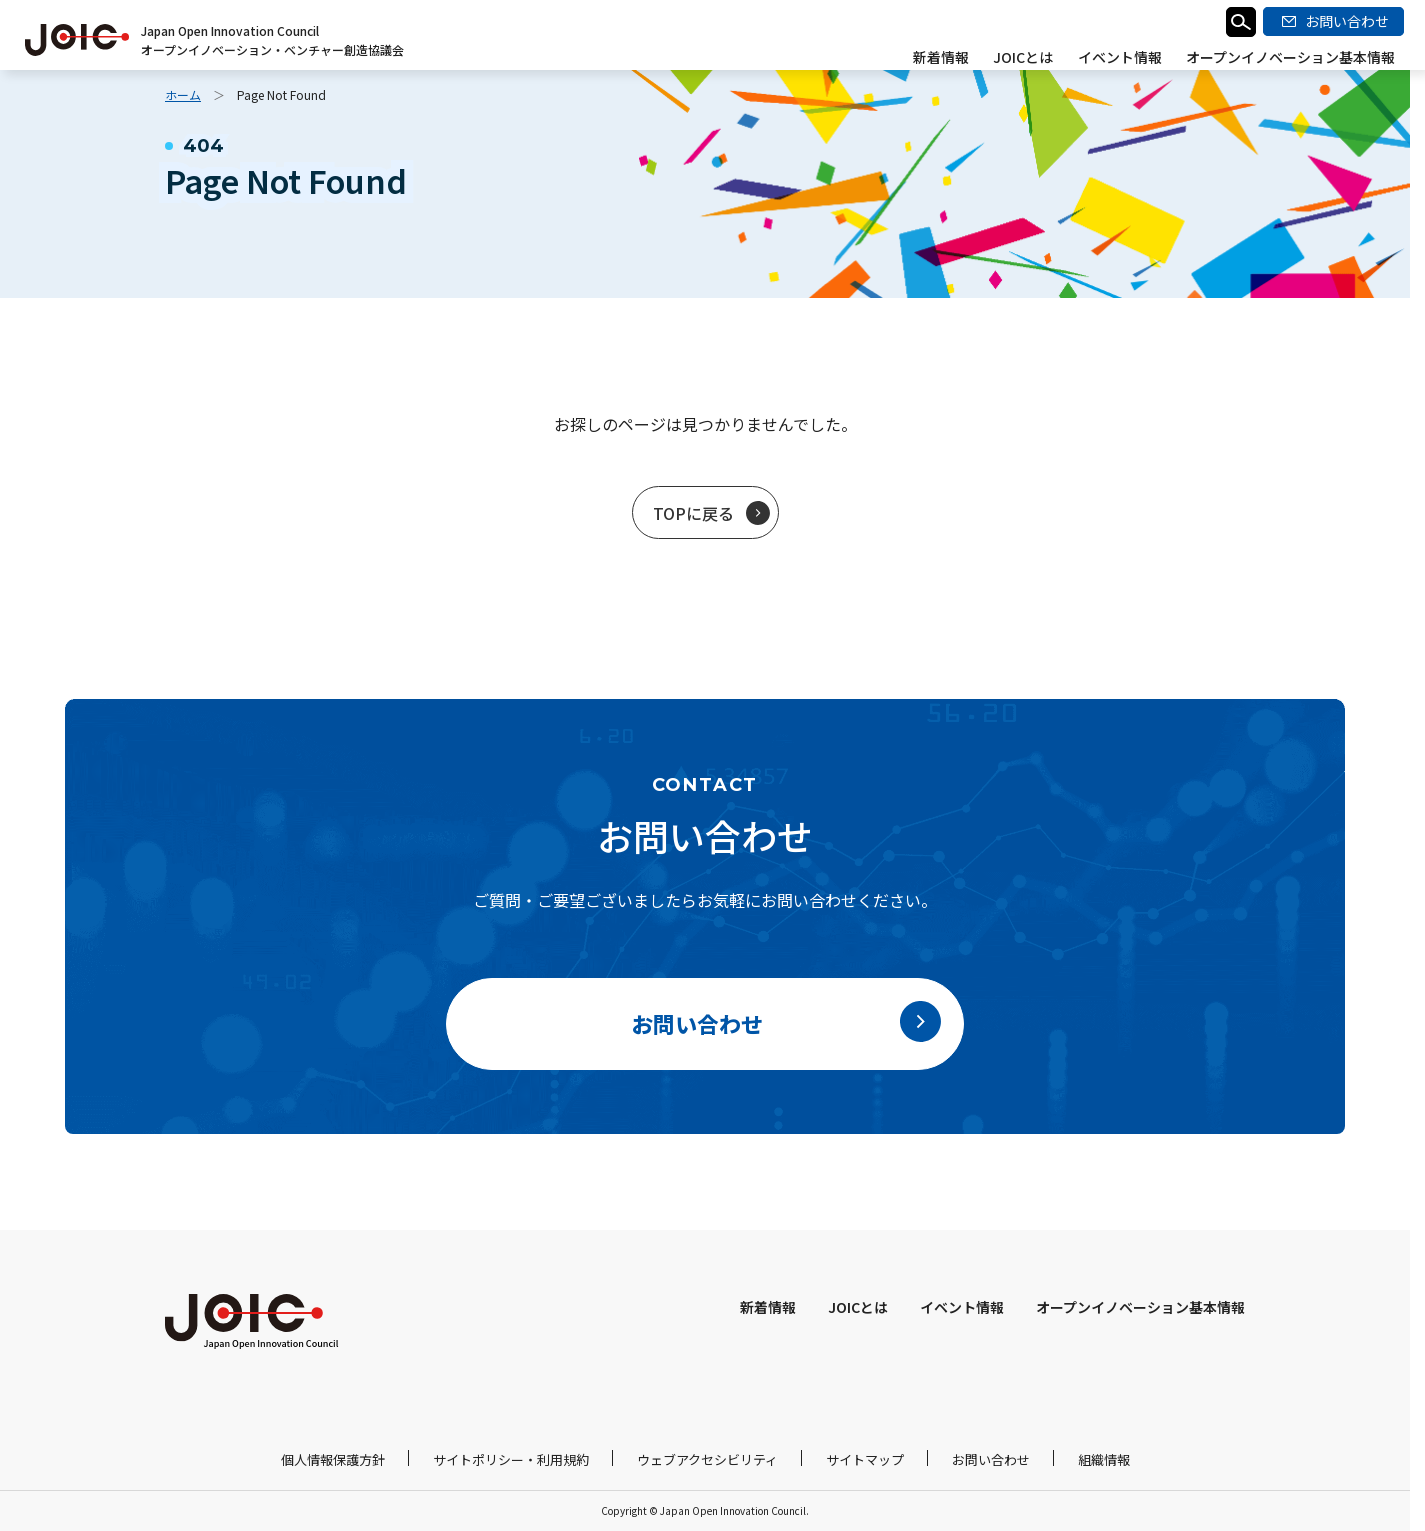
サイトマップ (865, 1459)
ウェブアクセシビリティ (707, 1459)
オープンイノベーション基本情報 (1290, 57)
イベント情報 (1120, 57)
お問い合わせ (991, 1459)
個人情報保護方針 (333, 1459)
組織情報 (1104, 1459)
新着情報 (942, 57)
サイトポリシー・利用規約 (511, 1459)
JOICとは (1024, 57)
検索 (1241, 22)
